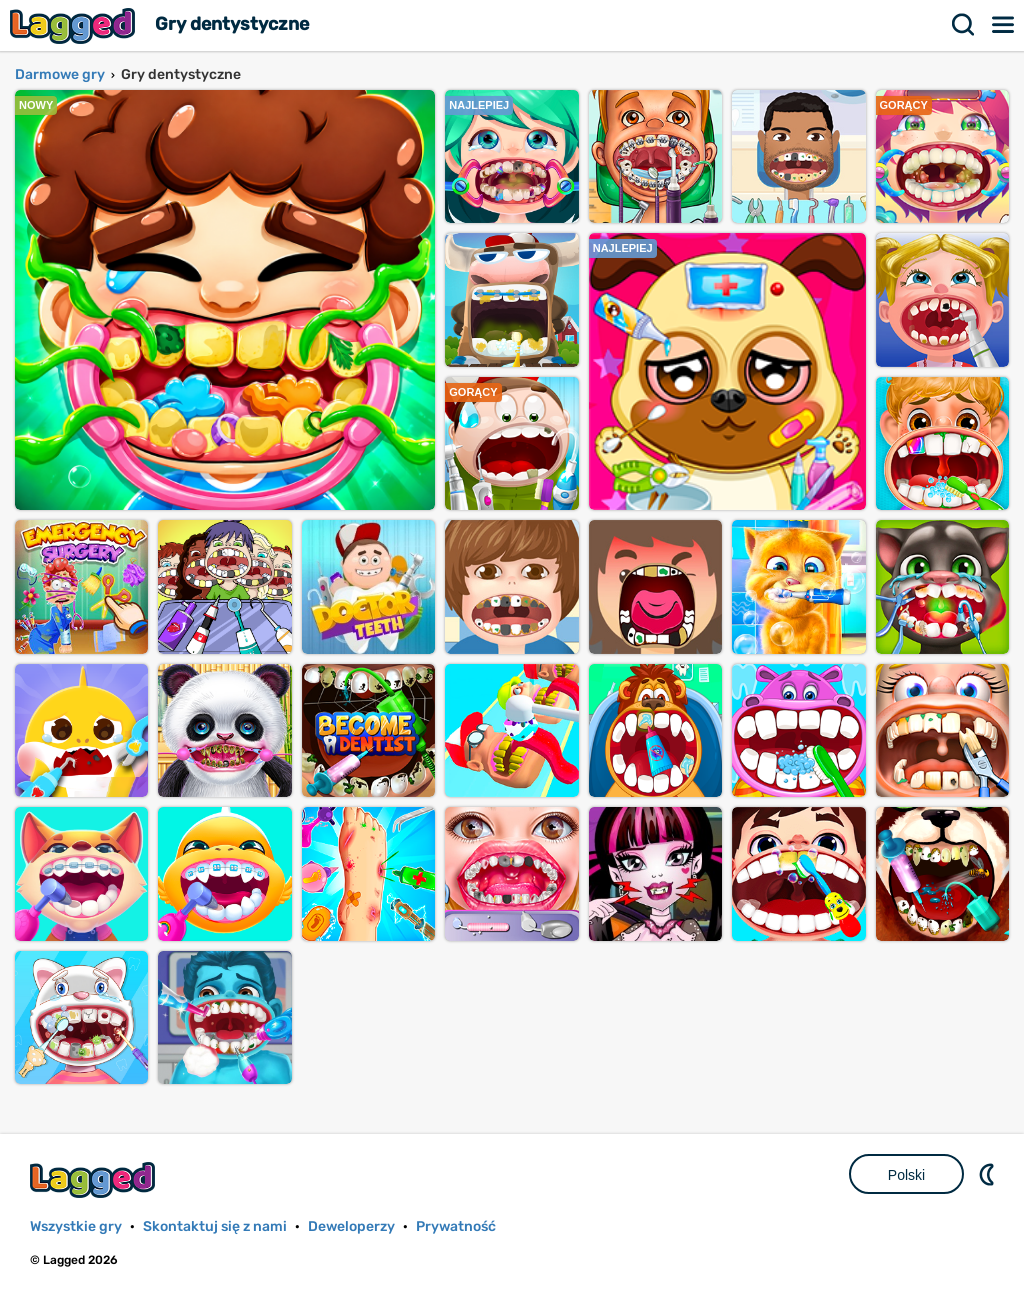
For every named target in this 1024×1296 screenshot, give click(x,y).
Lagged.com (95, 1179)
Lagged (75, 25)
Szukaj (964, 25)
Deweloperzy (351, 1226)
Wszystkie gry (76, 1226)
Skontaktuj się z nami (215, 1226)
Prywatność (456, 1226)
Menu (1004, 25)
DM (989, 1174)
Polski (906, 1175)
